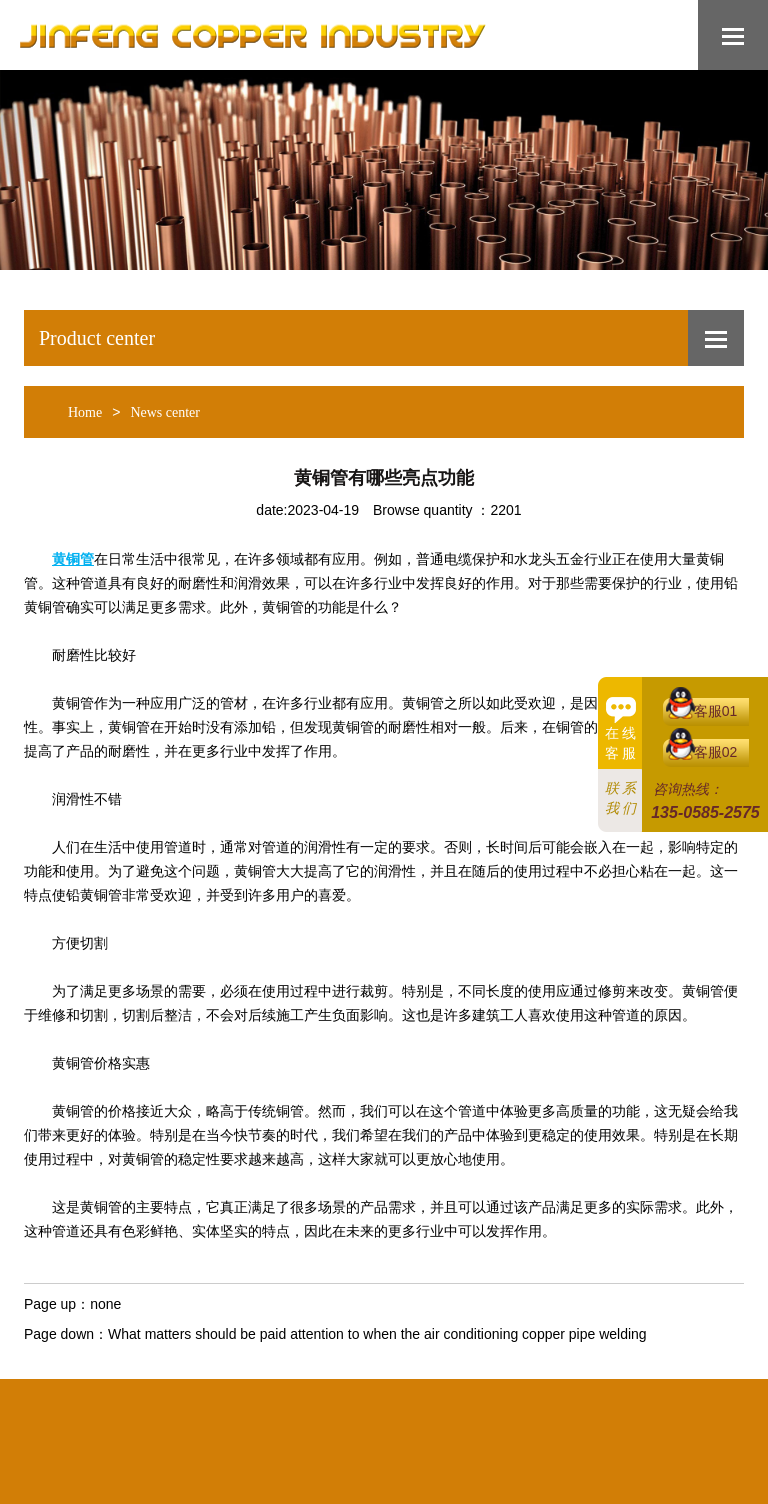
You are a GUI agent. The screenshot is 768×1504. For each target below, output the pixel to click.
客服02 (716, 752)
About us (172, 1378)
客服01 (716, 711)
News (413, 1378)
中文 (670, 1378)
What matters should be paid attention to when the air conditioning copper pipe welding (377, 1334)
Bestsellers (258, 1378)
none (105, 1304)
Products (343, 1378)
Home (85, 412)
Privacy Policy (497, 1378)
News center (165, 412)
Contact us (599, 1378)
